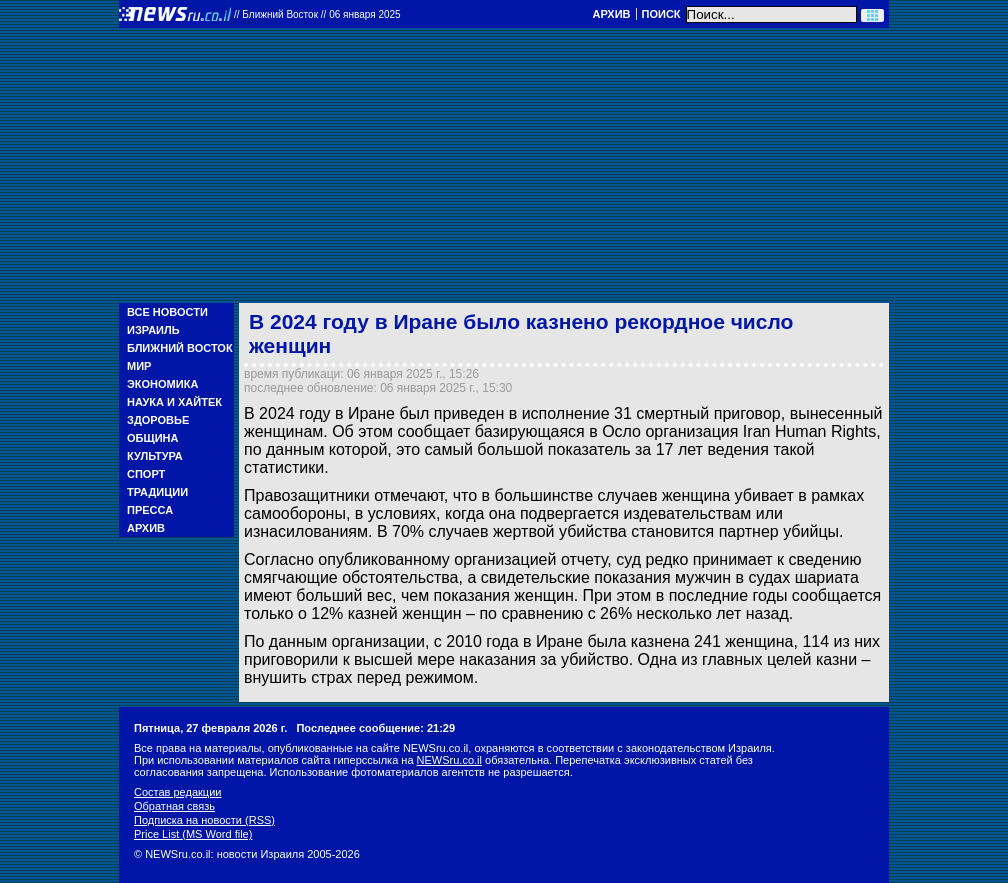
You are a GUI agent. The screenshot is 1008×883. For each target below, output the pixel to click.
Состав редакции (177, 792)
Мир (139, 366)
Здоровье (158, 420)
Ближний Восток (180, 348)
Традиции (157, 492)
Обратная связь (174, 806)
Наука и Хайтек (174, 402)
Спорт (146, 474)
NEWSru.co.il (449, 760)
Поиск (661, 14)
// (317, 14)
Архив (611, 14)
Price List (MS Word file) (193, 834)
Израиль (153, 330)
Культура (155, 456)
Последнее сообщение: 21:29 (375, 728)
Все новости (167, 312)
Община (152, 438)
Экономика (162, 384)
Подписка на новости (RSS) (204, 820)
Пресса (150, 510)
